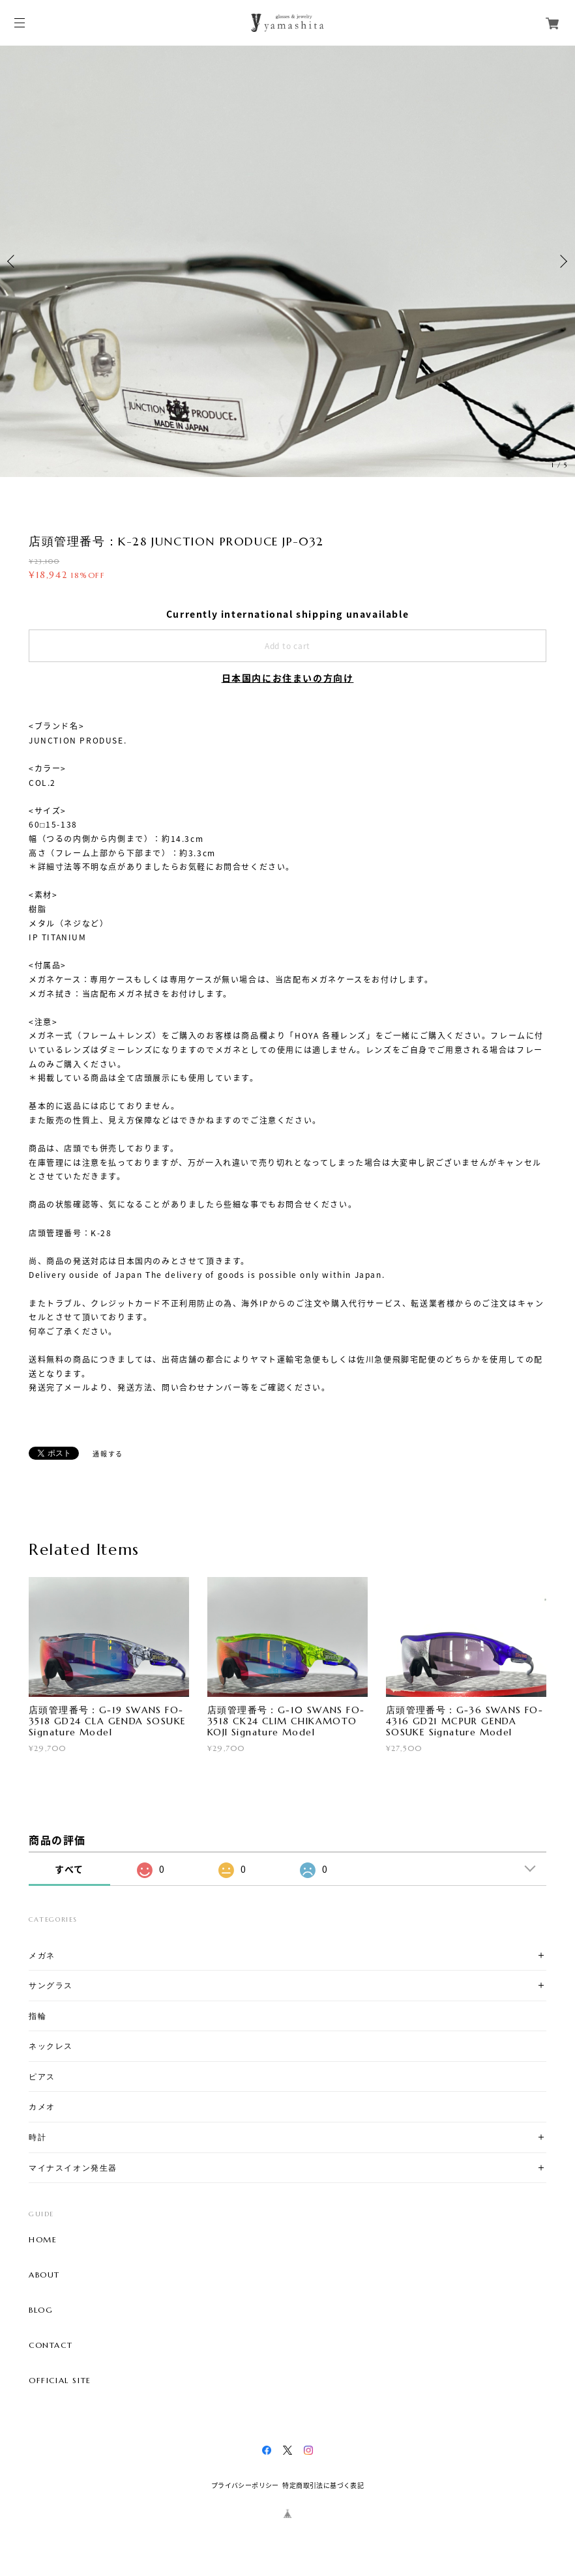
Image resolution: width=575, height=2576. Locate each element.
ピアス (42, 2076)
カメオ (42, 2106)
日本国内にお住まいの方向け (288, 678)
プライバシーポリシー (245, 2485)
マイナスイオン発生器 (73, 2168)
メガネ (42, 1955)
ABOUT (44, 2274)
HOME (43, 2239)
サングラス (51, 1985)
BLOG (41, 2310)
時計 (37, 2137)
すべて (69, 1868)
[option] (287, 261)
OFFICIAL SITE (60, 2380)
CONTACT (50, 2345)
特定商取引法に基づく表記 (323, 2485)
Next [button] (562, 261)
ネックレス (51, 2046)
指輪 (37, 2016)
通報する (108, 1453)
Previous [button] (13, 261)
